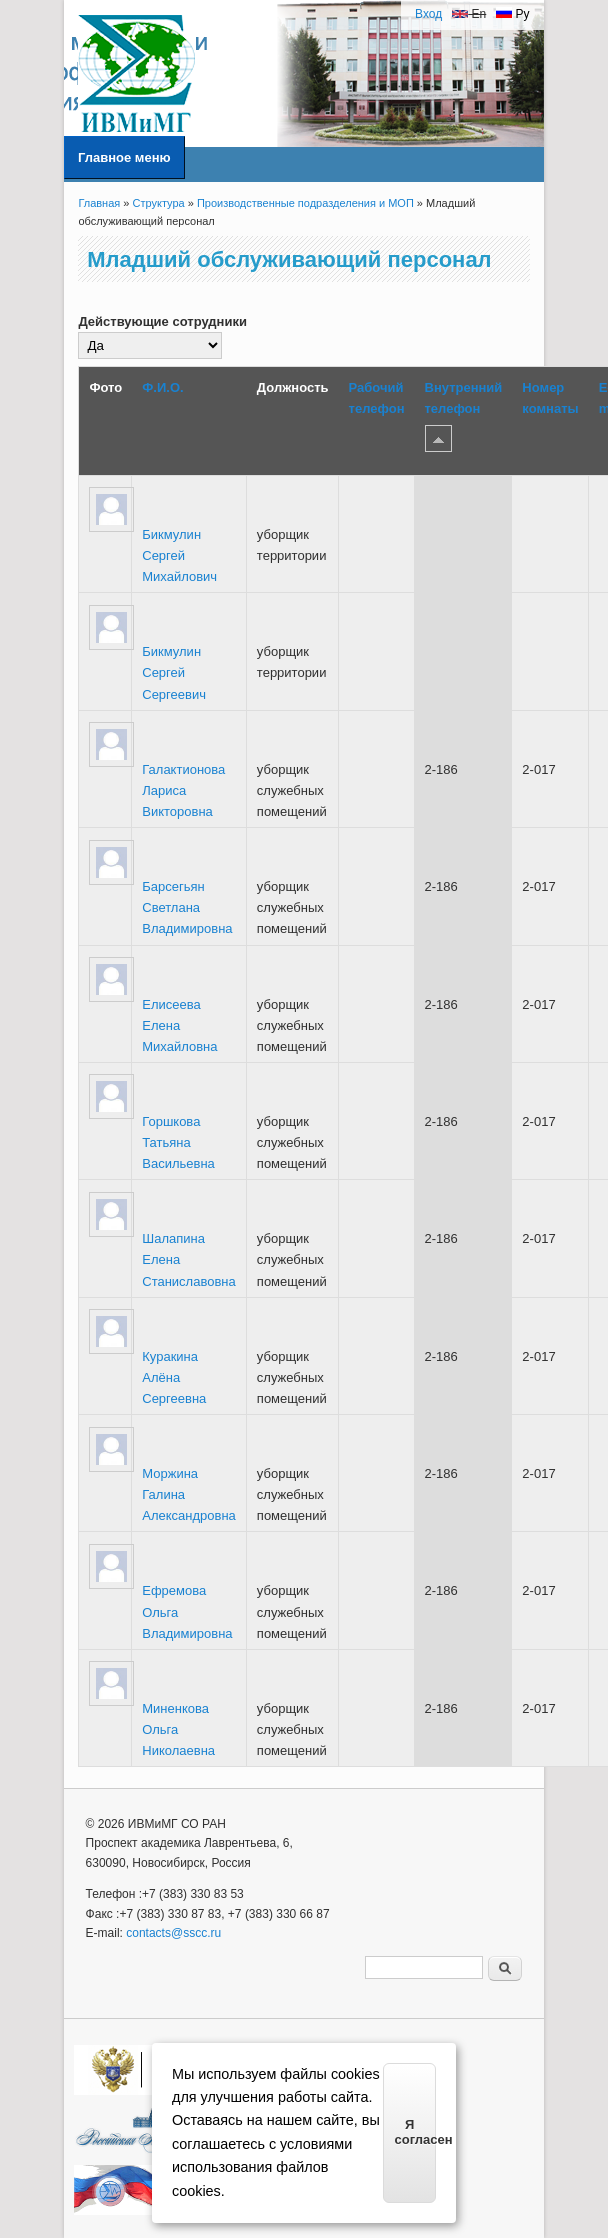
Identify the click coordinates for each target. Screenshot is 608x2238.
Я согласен (415, 2132)
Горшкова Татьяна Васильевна (178, 1142)
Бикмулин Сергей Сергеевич (174, 672)
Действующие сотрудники (162, 321)
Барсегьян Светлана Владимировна (187, 907)
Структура (159, 203)
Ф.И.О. (162, 387)
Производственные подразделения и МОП (305, 203)
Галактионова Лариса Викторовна (183, 790)
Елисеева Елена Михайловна (179, 1025)
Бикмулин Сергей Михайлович (179, 555)
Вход (428, 14)
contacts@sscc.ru (173, 1933)
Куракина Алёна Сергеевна (174, 1377)
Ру (512, 14)
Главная (99, 203)
